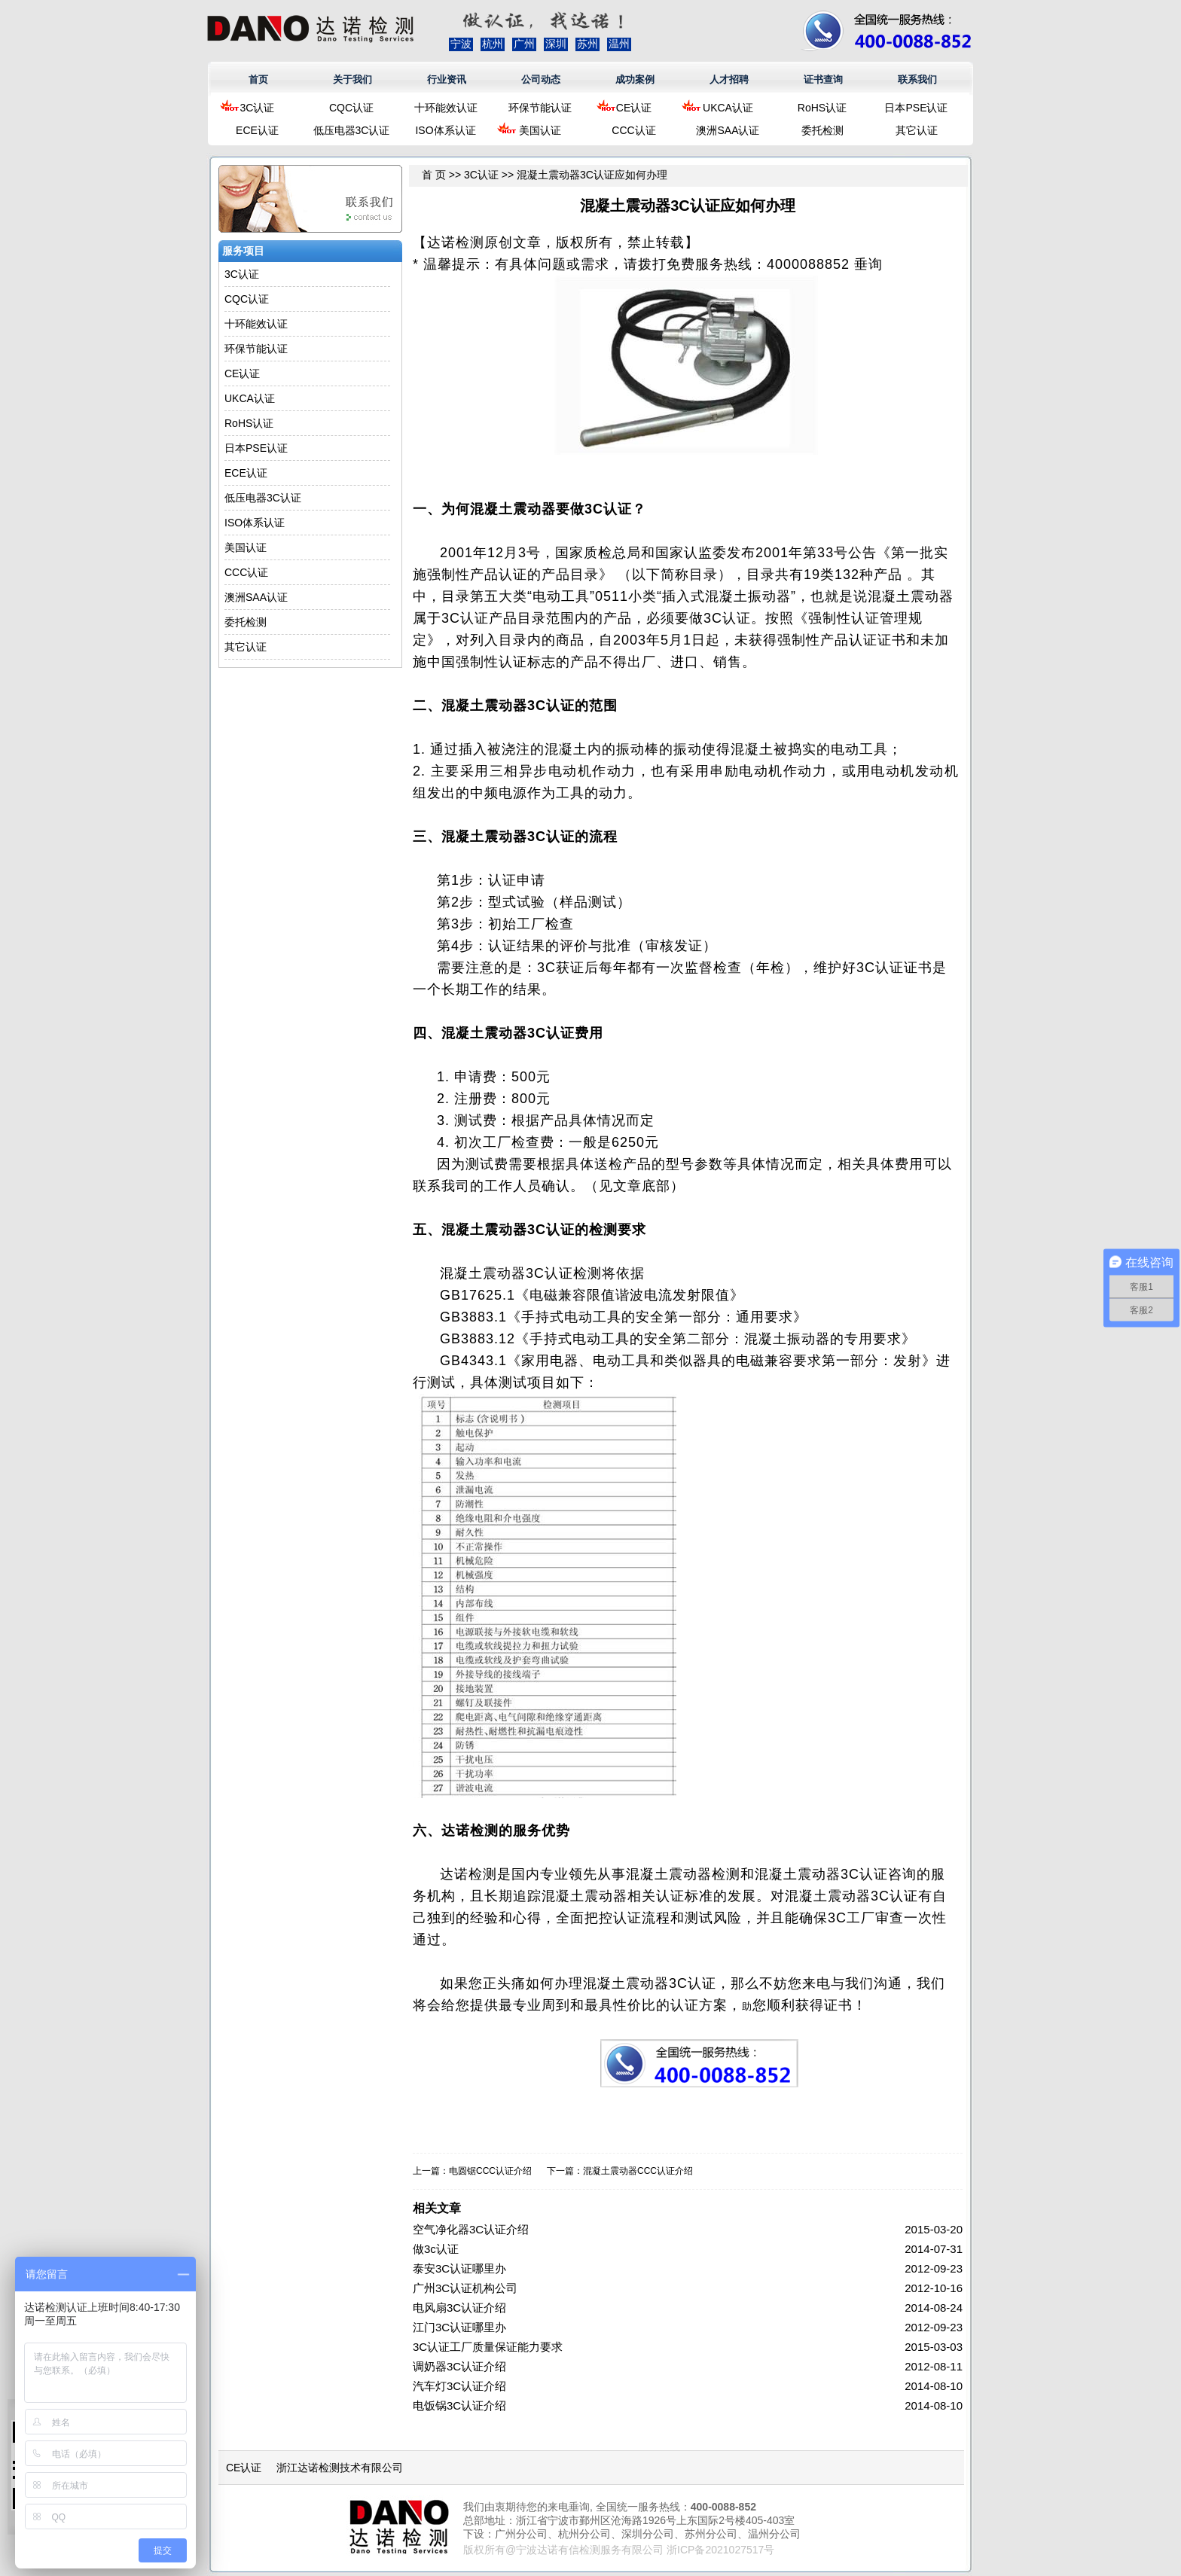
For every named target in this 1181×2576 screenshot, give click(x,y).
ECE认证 (257, 130)
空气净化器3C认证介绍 (471, 2229)
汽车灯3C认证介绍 (459, 2385)
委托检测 (822, 130)
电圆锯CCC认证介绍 (490, 2171)
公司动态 (540, 79)
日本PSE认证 (916, 108)
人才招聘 (729, 79)
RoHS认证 (822, 108)
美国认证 (540, 130)
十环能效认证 (446, 108)
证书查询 (823, 79)
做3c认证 (436, 2248)
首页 (258, 79)
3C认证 (257, 108)
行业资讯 (446, 79)
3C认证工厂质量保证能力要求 (488, 2346)
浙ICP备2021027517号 (720, 2550)
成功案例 (635, 79)
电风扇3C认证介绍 (459, 2307)
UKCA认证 (728, 108)
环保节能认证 (540, 108)
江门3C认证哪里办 (459, 2327)
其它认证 (917, 130)
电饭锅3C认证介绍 (459, 2405)
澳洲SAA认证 (727, 130)
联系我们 (917, 79)
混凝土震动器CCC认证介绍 (638, 2171)
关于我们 (352, 79)
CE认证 (634, 108)
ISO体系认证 (445, 130)
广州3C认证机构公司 (465, 2288)
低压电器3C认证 (351, 130)
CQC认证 (351, 108)
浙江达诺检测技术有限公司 (339, 2468)
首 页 (434, 175)
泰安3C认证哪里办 (459, 2268)
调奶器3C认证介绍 (459, 2366)
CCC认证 (633, 130)
